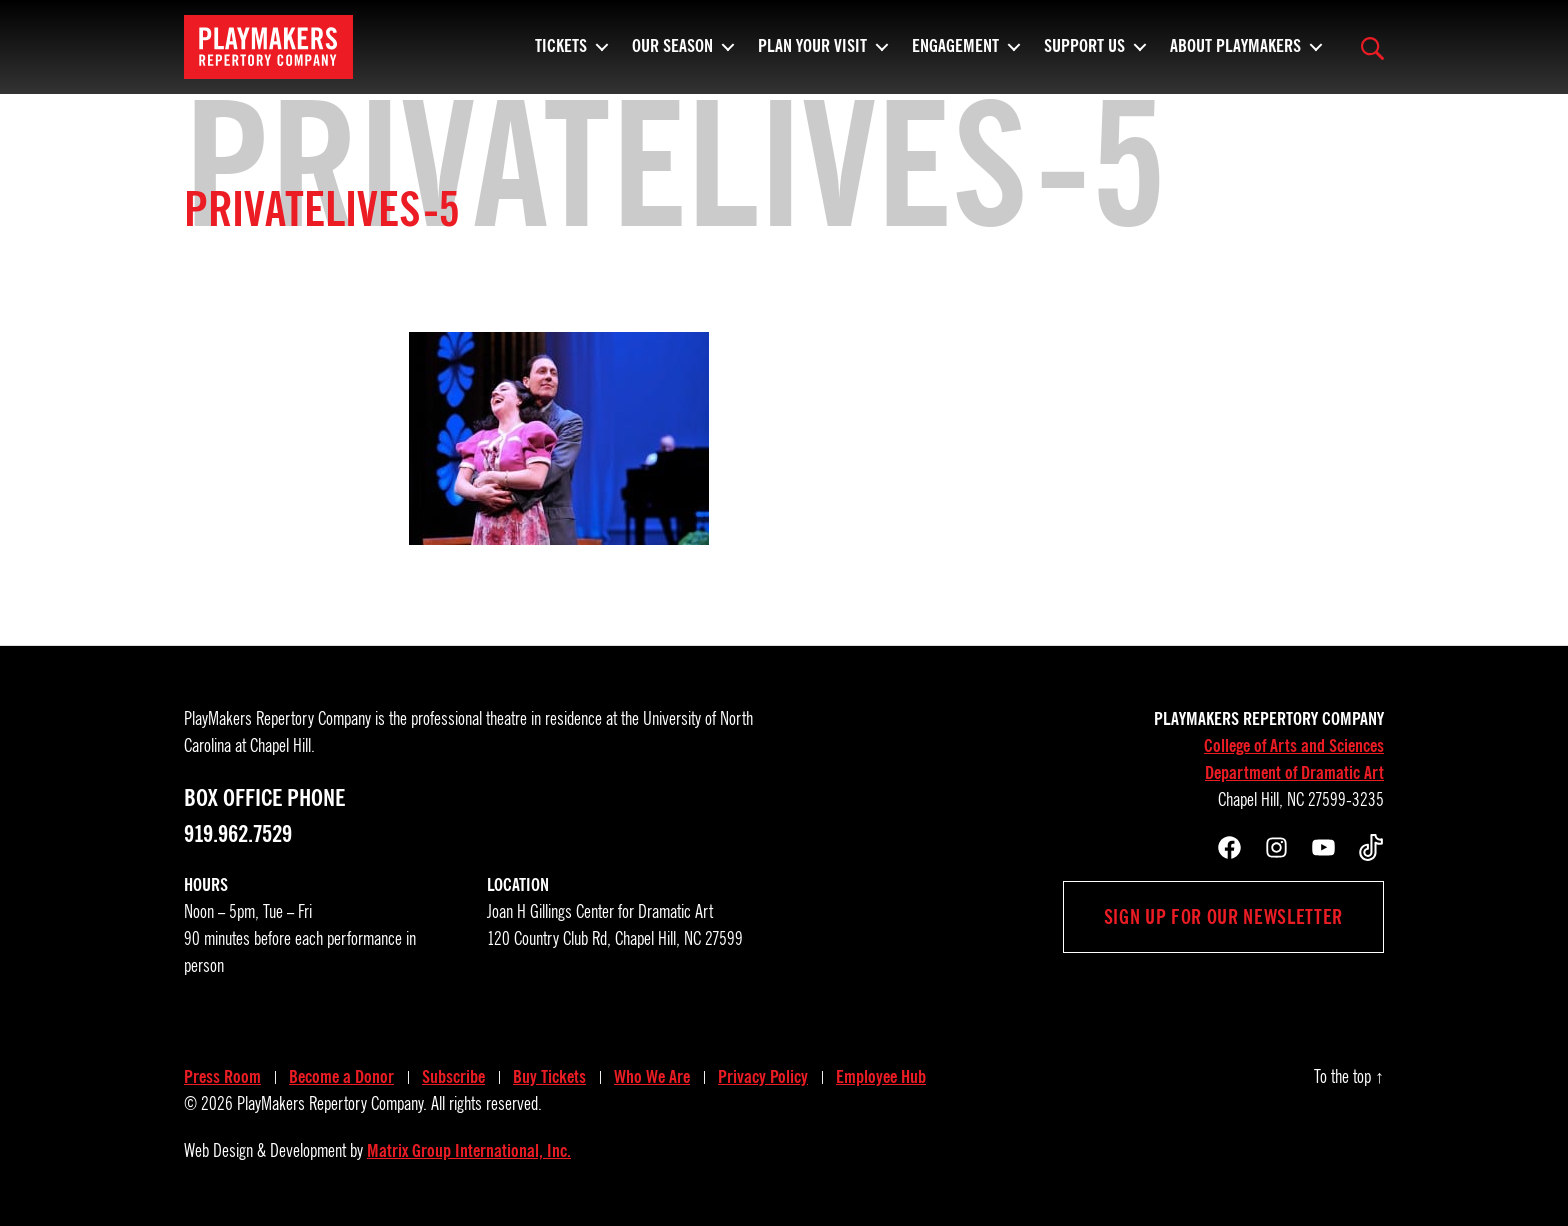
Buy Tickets (549, 1077)
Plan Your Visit (812, 55)
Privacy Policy (763, 1077)
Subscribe (453, 1077)
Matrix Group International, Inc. (469, 1151)
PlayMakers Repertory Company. (332, 1104)
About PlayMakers (1235, 55)
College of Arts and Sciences (1294, 746)
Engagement (955, 55)
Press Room (222, 1077)
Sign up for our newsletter (1223, 917)
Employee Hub (881, 1077)
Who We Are (652, 1077)
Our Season (672, 55)
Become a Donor (341, 1077)
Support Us (1084, 55)
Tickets (561, 55)
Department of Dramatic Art (1294, 773)
